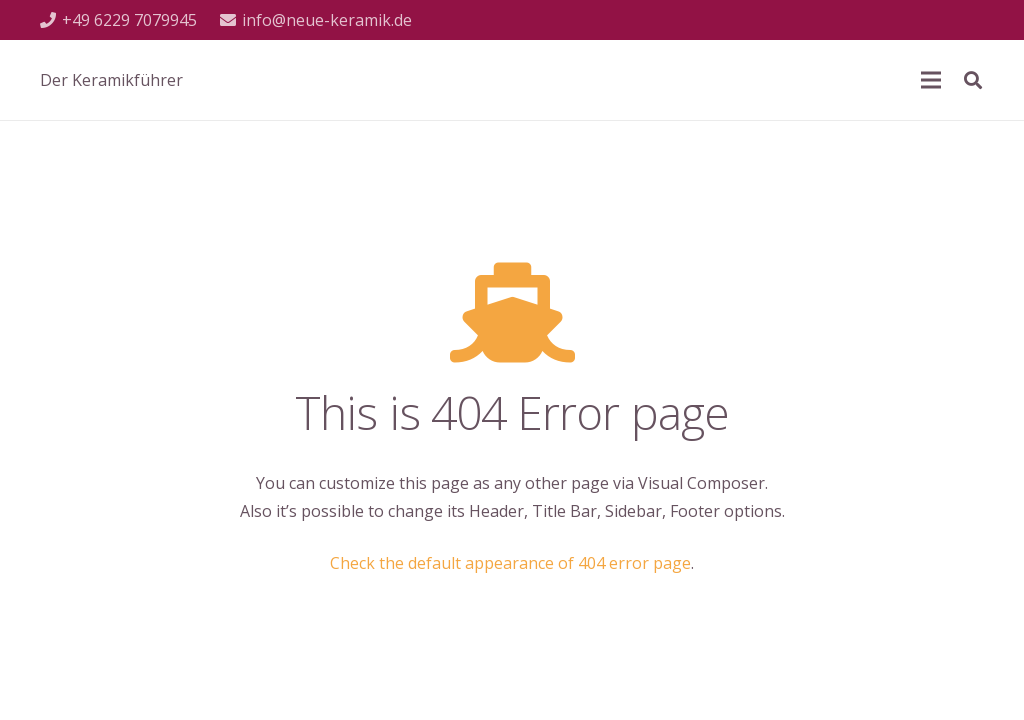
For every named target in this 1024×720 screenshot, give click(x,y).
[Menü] (931, 80)
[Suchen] (973, 80)
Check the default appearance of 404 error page (510, 563)
